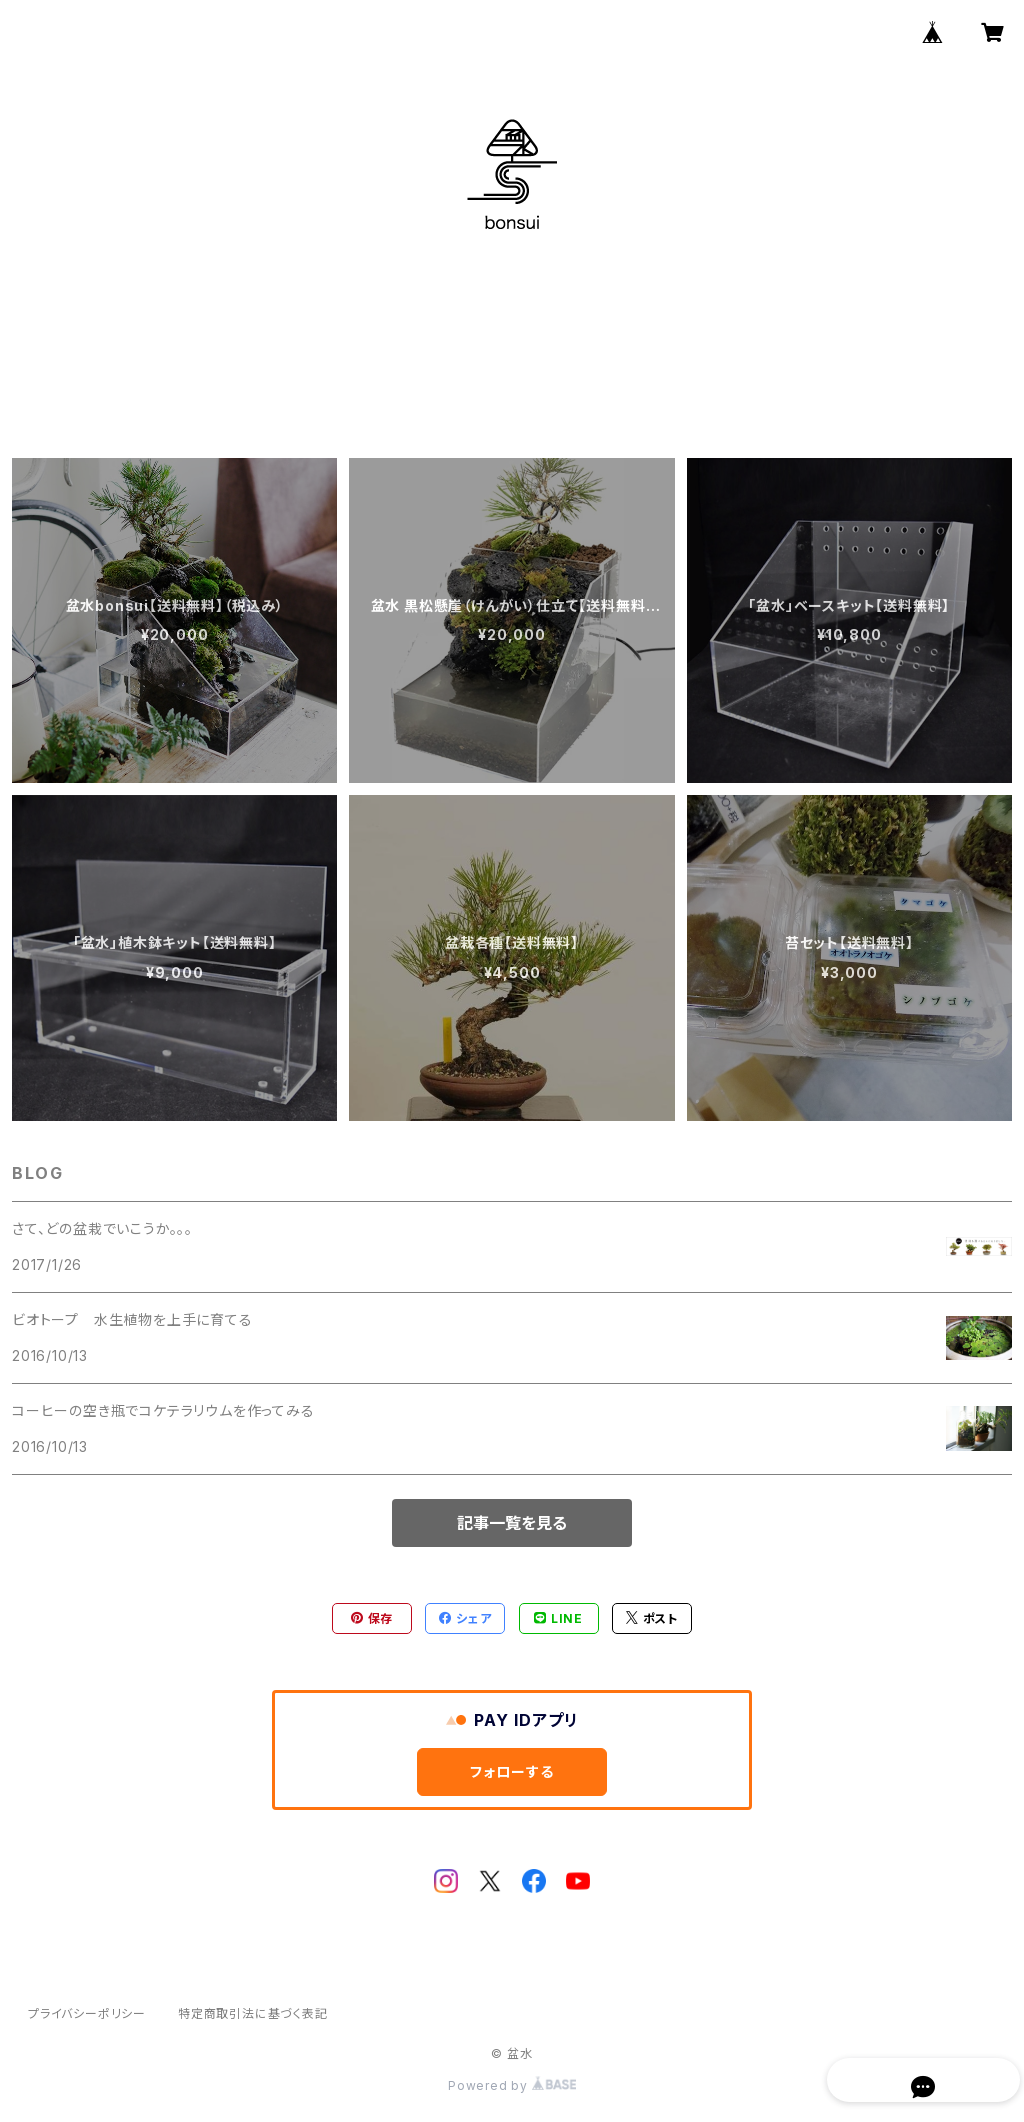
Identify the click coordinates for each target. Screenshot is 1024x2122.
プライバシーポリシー (87, 2013)
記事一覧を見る (512, 1523)
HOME (368, 374)
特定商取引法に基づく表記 (253, 2013)
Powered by (512, 2085)
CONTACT (639, 374)
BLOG (542, 374)
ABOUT (457, 374)
